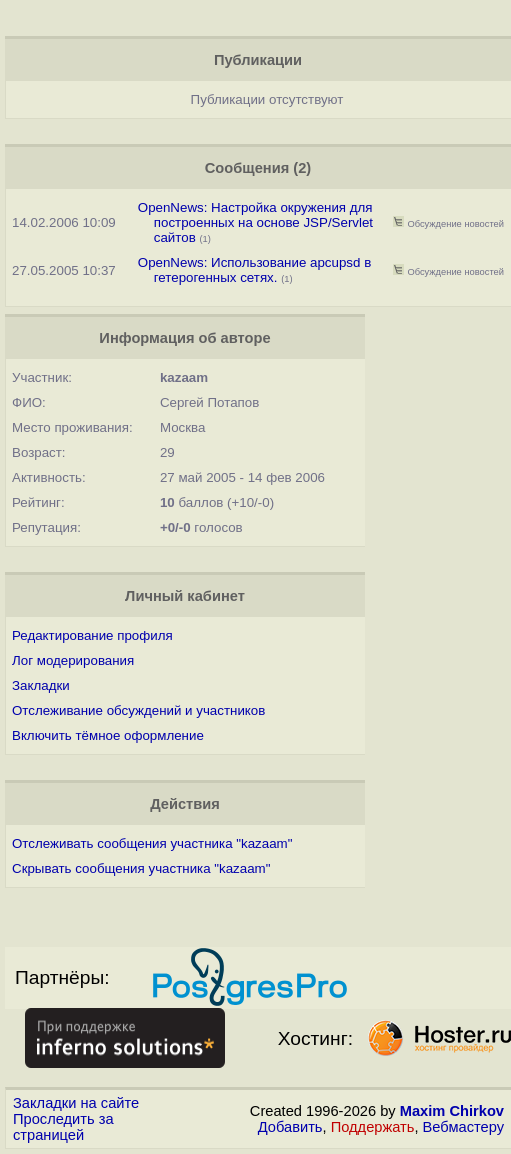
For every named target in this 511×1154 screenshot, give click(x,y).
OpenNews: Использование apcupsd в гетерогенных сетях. (254, 270)
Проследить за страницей (63, 1127)
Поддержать (373, 1127)
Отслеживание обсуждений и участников (138, 710)
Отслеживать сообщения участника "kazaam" (152, 843)
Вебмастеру (463, 1127)
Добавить (290, 1127)
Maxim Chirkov (452, 1111)
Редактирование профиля (92, 635)
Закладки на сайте (76, 1103)
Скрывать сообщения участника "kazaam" (141, 868)
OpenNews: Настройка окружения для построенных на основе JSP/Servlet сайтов (255, 222)
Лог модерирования (73, 660)
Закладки (41, 685)
